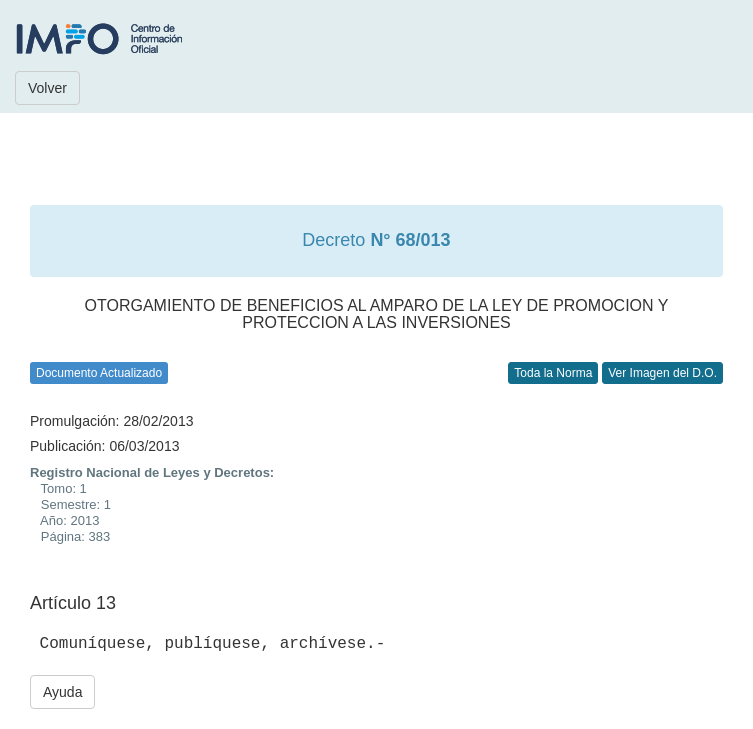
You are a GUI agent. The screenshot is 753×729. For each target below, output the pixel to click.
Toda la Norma (553, 373)
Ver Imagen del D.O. (662, 373)
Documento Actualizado (99, 373)
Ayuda (62, 692)
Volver (47, 88)
